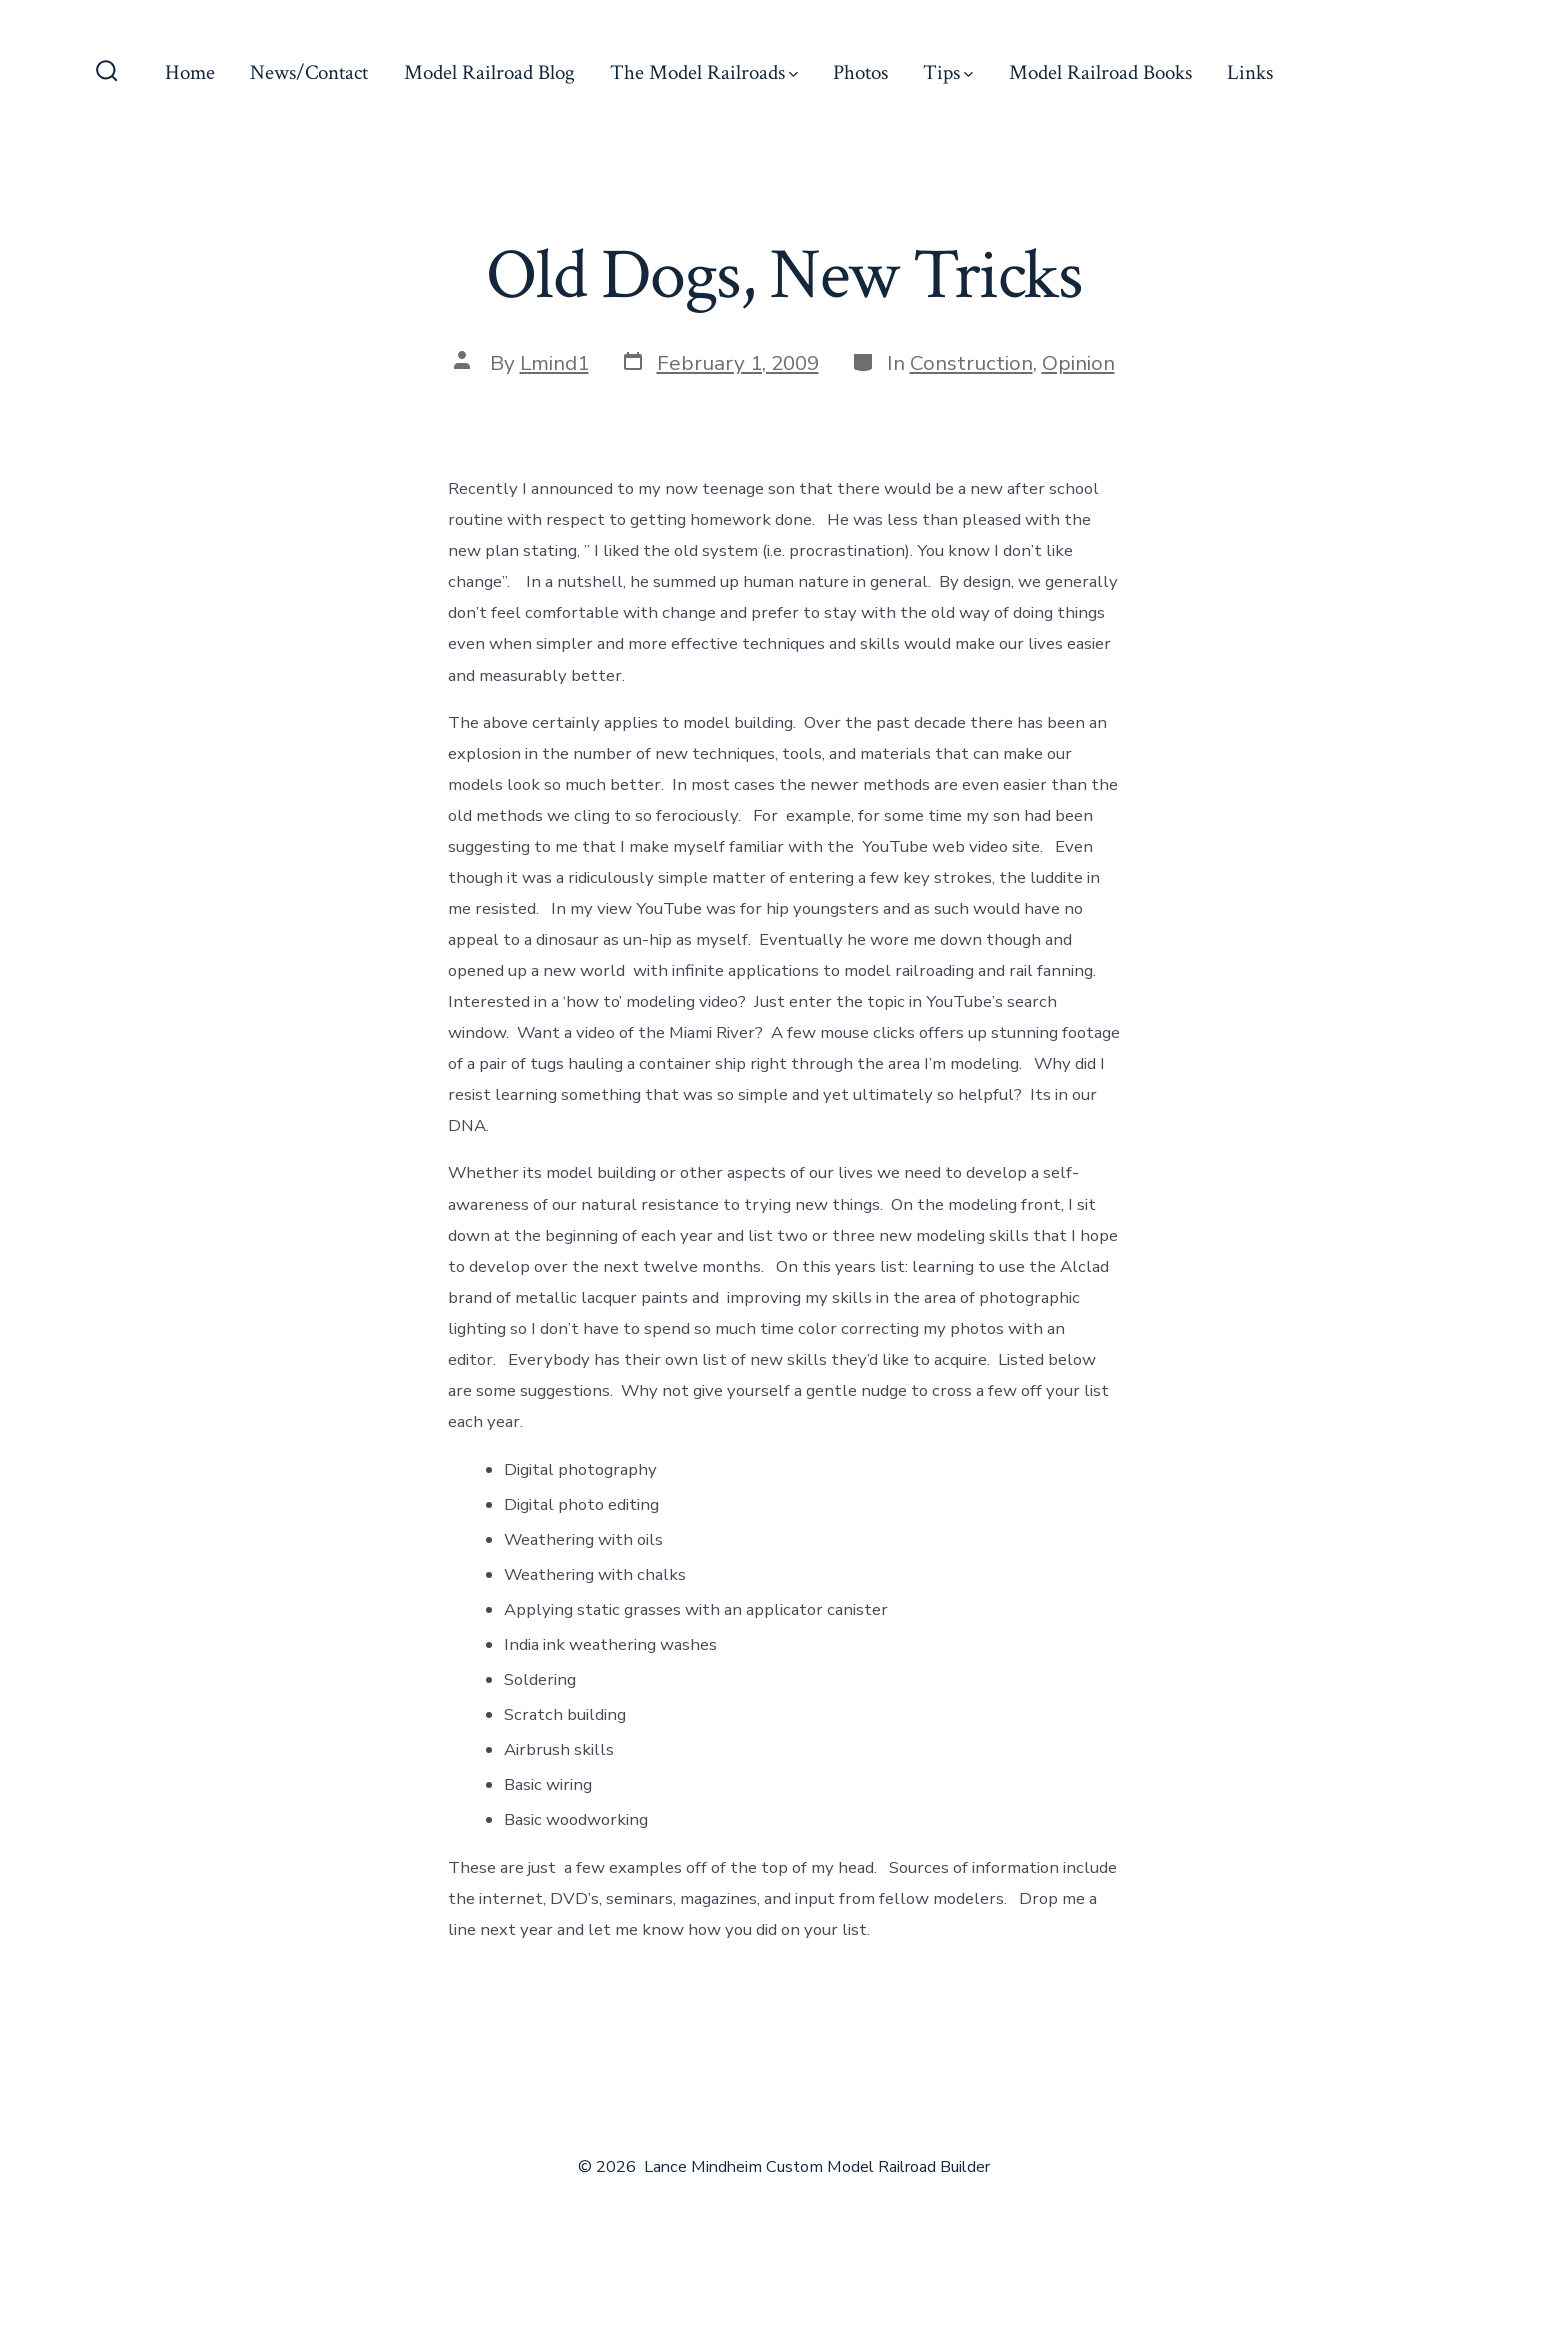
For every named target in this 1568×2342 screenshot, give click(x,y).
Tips (948, 72)
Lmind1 (554, 363)
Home (190, 72)
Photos (860, 72)
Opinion (1078, 363)
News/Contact (309, 72)
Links (1250, 72)
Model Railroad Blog (489, 72)
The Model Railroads (704, 72)
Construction (971, 363)
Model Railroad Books (1100, 72)
